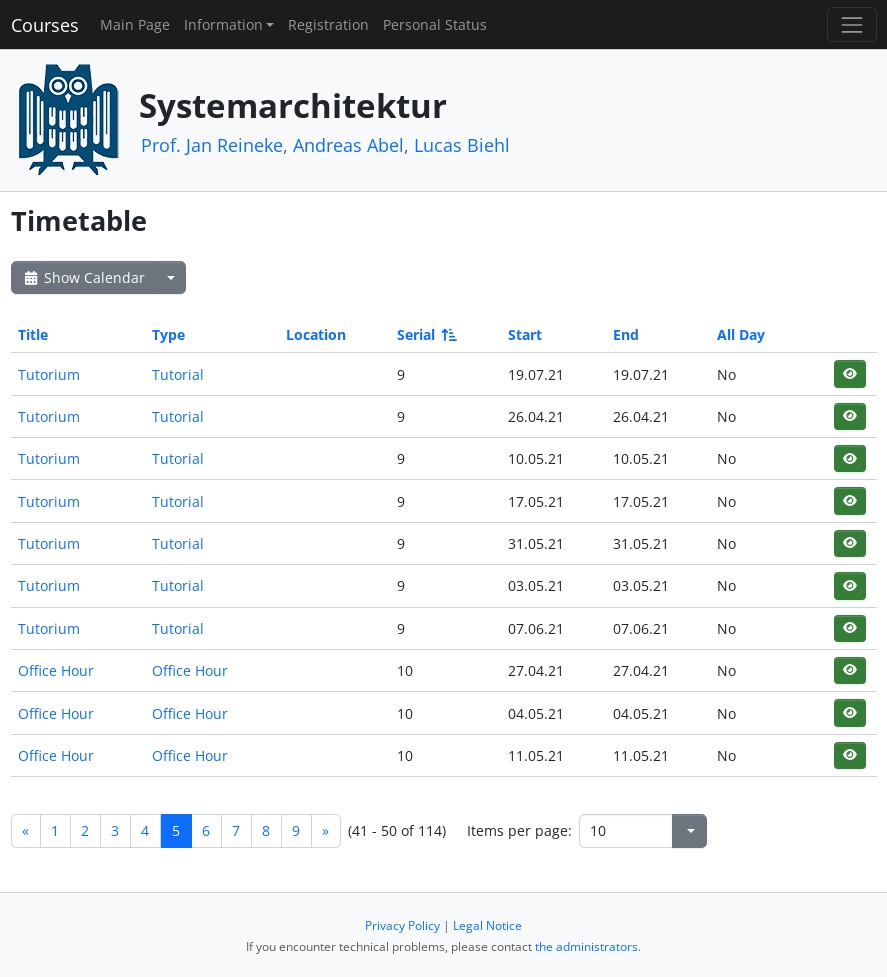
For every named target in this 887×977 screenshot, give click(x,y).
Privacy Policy (402, 925)
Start (525, 334)
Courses (45, 25)
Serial (425, 334)
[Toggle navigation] (851, 24)
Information (223, 24)
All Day (741, 334)
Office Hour (56, 670)
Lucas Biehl (462, 145)
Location (316, 334)
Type (168, 334)
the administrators (586, 946)
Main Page (135, 24)
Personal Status (435, 24)
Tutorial (178, 374)
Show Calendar (83, 277)
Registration (328, 24)
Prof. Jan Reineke (212, 145)
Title (33, 334)
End (626, 334)
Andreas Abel (348, 145)
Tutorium (49, 374)
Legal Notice (487, 925)
